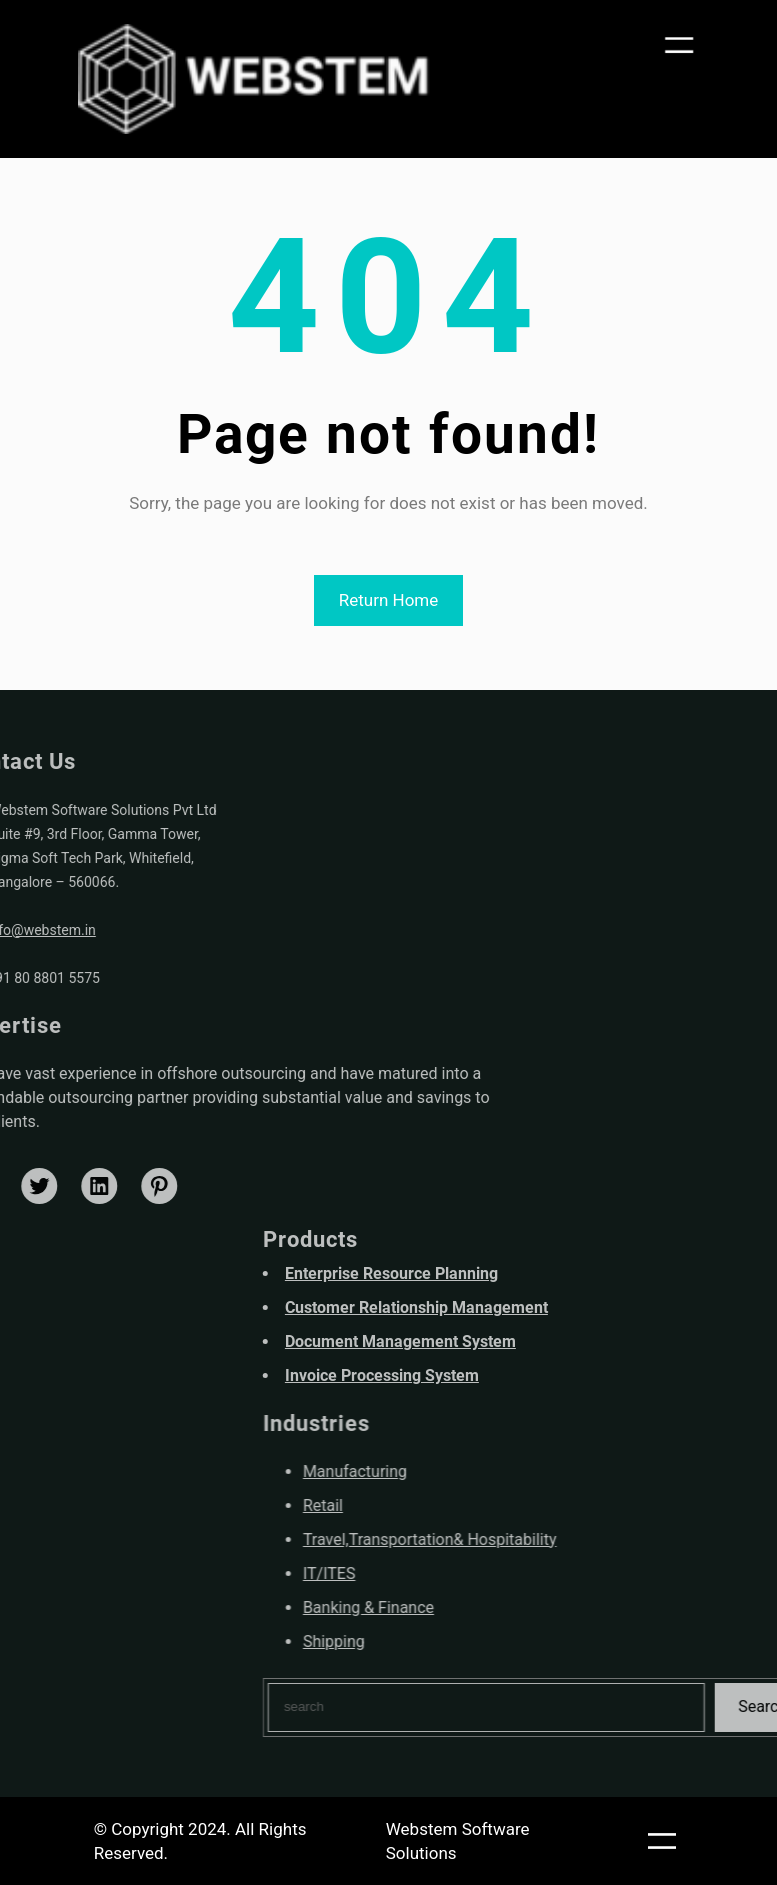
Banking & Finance (544, 1607)
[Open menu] (683, 47)
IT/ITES (505, 1573)
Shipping (510, 1641)
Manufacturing (531, 1471)
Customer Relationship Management (592, 1307)
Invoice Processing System (558, 1375)
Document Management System (576, 1341)
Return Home (389, 600)
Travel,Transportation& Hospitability (606, 1539)
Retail (499, 1505)
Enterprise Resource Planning (567, 1273)
